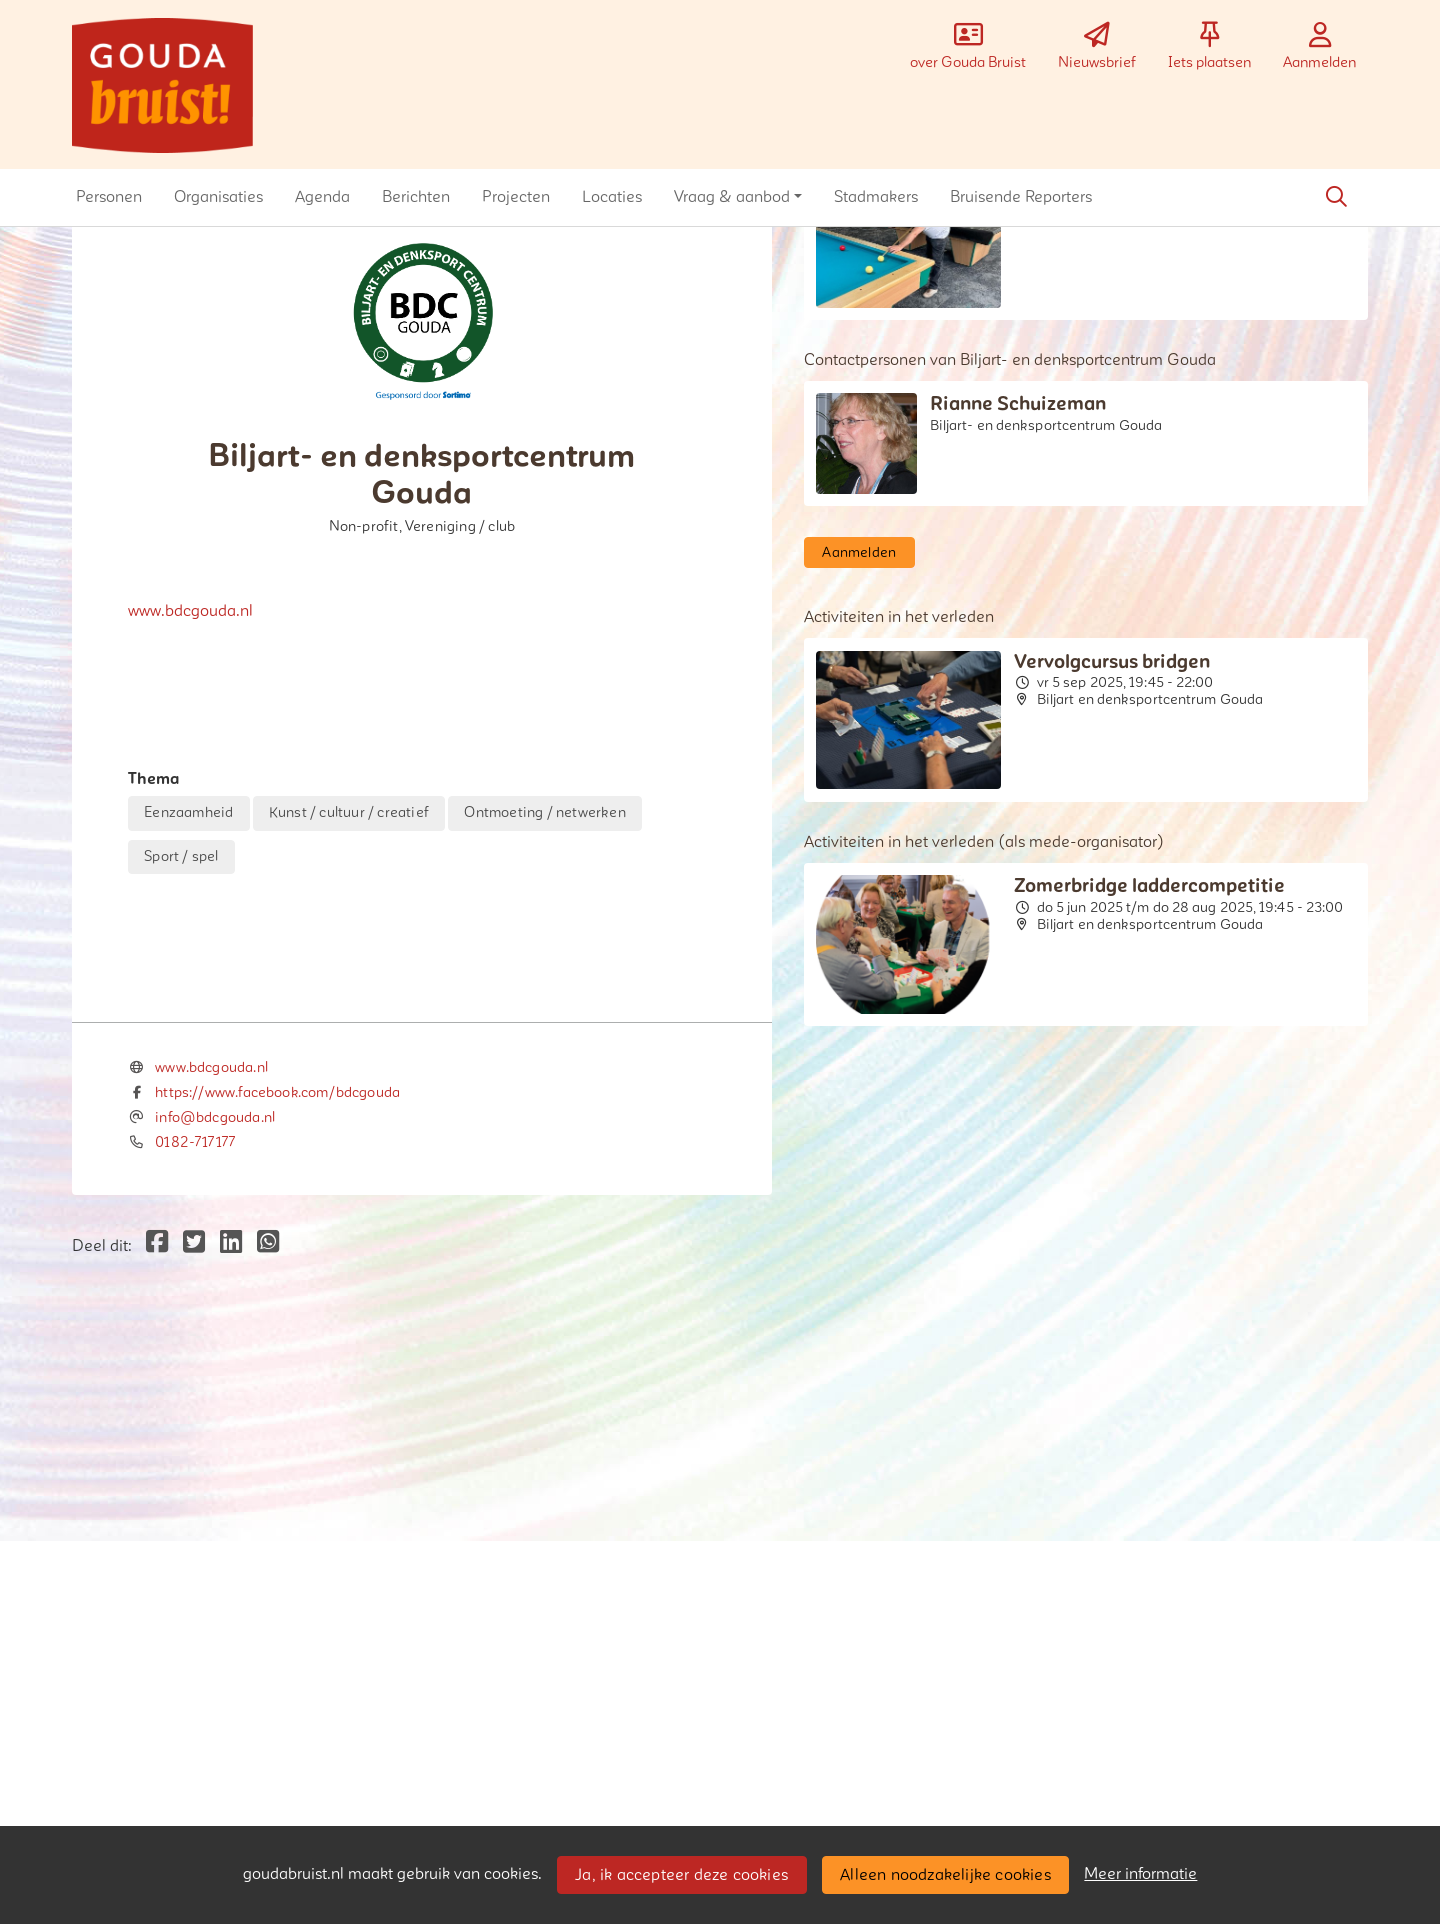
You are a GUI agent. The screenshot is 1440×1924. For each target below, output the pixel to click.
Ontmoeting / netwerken (544, 812)
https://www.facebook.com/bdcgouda (277, 1510)
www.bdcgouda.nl (190, 611)
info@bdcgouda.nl (215, 1534)
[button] (109, 197)
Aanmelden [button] (859, 552)
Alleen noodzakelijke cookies (945, 1875)
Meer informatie (1140, 1874)
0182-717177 (195, 1559)
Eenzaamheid (188, 812)
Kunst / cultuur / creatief (349, 812)
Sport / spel (181, 856)
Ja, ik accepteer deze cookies (681, 1875)
